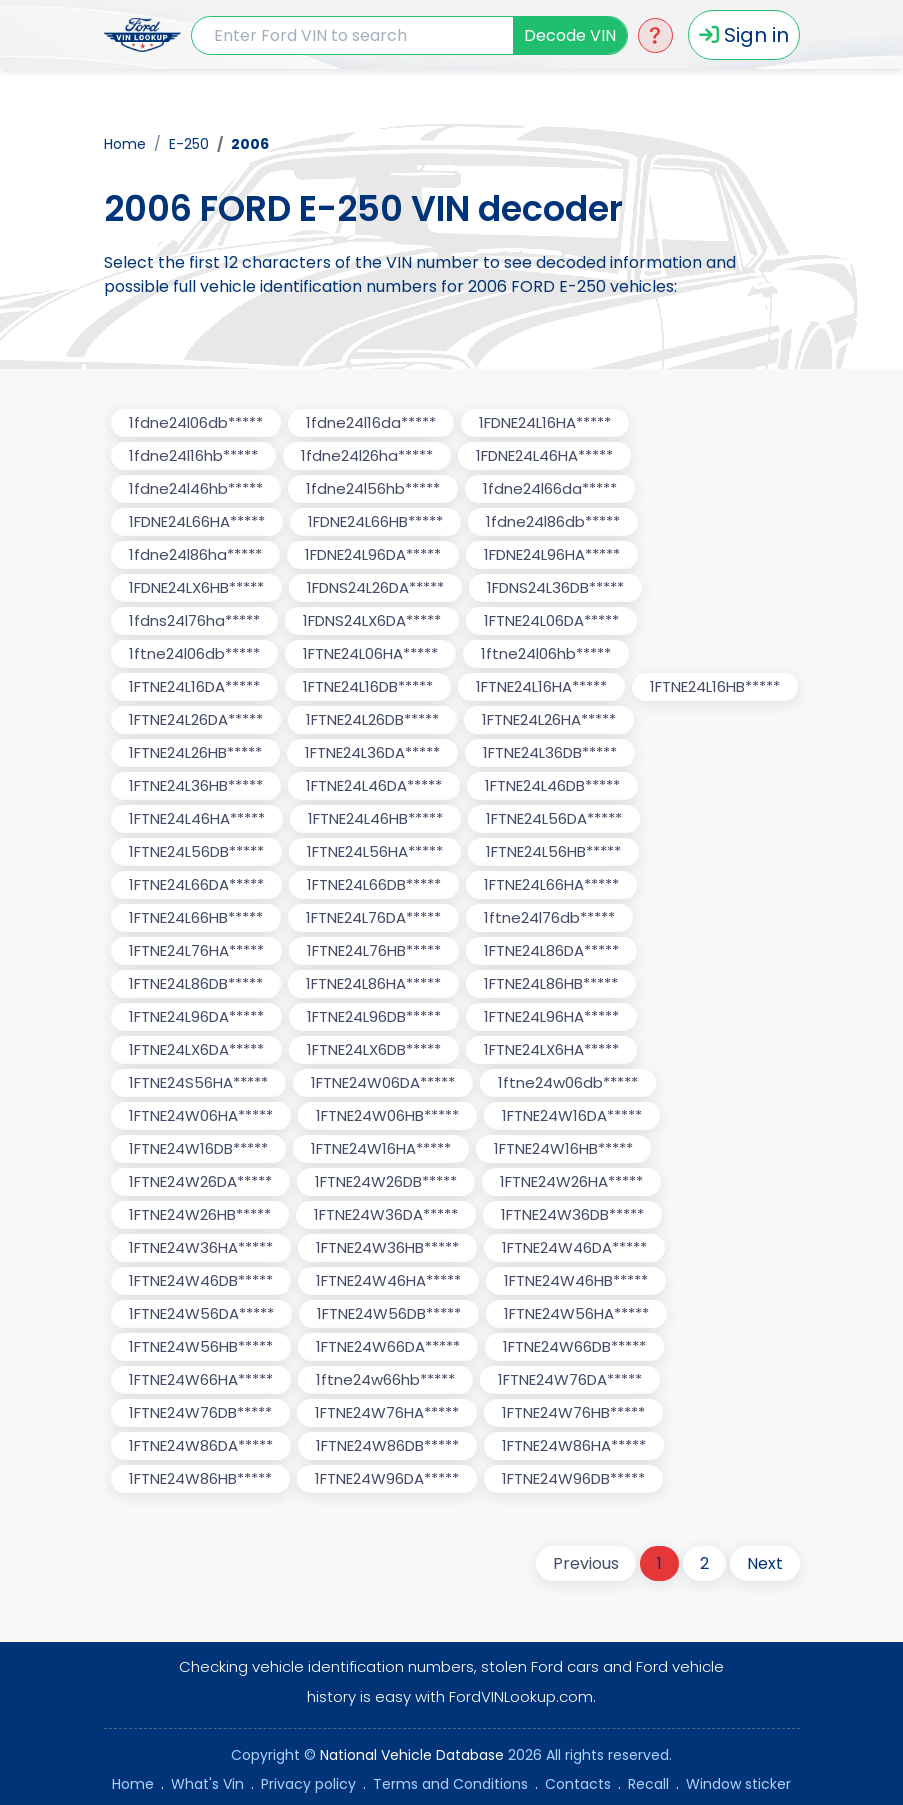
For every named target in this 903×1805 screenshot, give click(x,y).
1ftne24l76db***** (549, 917)
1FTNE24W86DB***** (387, 1445)
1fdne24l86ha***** (195, 554)
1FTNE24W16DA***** (572, 1115)
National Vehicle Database (412, 1755)
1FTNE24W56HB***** (201, 1346)
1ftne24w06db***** (568, 1082)
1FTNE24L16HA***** (541, 686)
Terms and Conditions (450, 1784)
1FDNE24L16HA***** (545, 422)
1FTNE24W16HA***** (381, 1148)
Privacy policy (308, 1784)
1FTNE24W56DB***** (389, 1313)
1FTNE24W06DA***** (383, 1082)
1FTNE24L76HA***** (196, 950)
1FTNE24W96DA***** (387, 1478)
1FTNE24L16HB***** (715, 686)
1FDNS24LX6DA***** (372, 620)
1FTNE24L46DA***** (374, 785)
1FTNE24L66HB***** (196, 917)
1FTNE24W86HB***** (200, 1478)
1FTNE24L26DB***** (372, 719)
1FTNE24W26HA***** (571, 1181)
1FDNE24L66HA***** (197, 521)
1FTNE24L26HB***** (195, 752)
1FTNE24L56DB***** (196, 851)
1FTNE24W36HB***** (387, 1247)
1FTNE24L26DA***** (196, 719)
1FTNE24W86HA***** (574, 1445)
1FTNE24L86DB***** (196, 983)
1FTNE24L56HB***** (553, 851)
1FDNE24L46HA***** (544, 455)
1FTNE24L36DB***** (550, 752)
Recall (648, 1784)
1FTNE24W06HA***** (201, 1115)
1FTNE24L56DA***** (554, 818)
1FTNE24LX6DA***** (196, 1049)
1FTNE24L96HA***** (551, 1016)
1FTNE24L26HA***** (549, 719)
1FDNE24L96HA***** (552, 554)
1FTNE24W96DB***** (573, 1478)
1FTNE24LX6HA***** (551, 1049)
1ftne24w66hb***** (385, 1379)
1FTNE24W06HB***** (387, 1115)
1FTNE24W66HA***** (201, 1379)
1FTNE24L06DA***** (551, 620)
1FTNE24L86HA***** (373, 983)
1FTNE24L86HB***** (551, 983)
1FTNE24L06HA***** (370, 653)
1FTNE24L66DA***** (196, 884)
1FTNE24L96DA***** (196, 1016)
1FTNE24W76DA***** (570, 1379)
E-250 (189, 144)
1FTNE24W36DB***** (572, 1214)
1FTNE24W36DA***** (386, 1214)
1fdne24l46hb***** (196, 488)
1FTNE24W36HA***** (201, 1247)
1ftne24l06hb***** (546, 653)
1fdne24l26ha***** (367, 455)
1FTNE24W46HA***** (388, 1280)
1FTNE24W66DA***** (388, 1346)
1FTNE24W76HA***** (387, 1412)
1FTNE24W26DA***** (200, 1181)
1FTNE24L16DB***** (368, 686)
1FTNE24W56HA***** (576, 1313)
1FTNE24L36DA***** (372, 752)
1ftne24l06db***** (194, 653)
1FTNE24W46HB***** (576, 1280)
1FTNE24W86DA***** (201, 1445)
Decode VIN (570, 35)
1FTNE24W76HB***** (573, 1412)
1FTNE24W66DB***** (574, 1346)
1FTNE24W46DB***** (201, 1280)
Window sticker (738, 1784)
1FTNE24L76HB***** (374, 950)
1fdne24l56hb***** (373, 488)
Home (125, 144)
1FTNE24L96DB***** (374, 1016)
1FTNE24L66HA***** (551, 884)
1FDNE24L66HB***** (375, 521)
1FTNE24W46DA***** (574, 1247)
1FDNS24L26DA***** (375, 587)
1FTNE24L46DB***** (552, 785)
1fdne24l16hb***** (193, 455)
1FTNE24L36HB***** (196, 785)
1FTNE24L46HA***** (197, 818)
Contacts (578, 1784)
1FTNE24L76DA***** (373, 917)
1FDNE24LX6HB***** (196, 587)
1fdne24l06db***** (196, 422)
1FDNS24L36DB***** (555, 587)
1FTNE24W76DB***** (200, 1412)
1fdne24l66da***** (550, 488)
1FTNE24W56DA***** (201, 1313)
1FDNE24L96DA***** (373, 554)
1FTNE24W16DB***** (198, 1148)
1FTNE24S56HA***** (198, 1082)
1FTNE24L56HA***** (375, 851)
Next (765, 1563)
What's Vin (207, 1784)
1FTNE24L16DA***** (194, 686)
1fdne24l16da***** (371, 422)
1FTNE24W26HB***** (200, 1214)
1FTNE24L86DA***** (551, 950)
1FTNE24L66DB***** (374, 884)
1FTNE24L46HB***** (375, 818)
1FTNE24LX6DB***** (374, 1049)
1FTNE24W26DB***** (386, 1181)
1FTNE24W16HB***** (563, 1148)
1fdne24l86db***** (553, 521)
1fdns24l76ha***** (194, 620)
